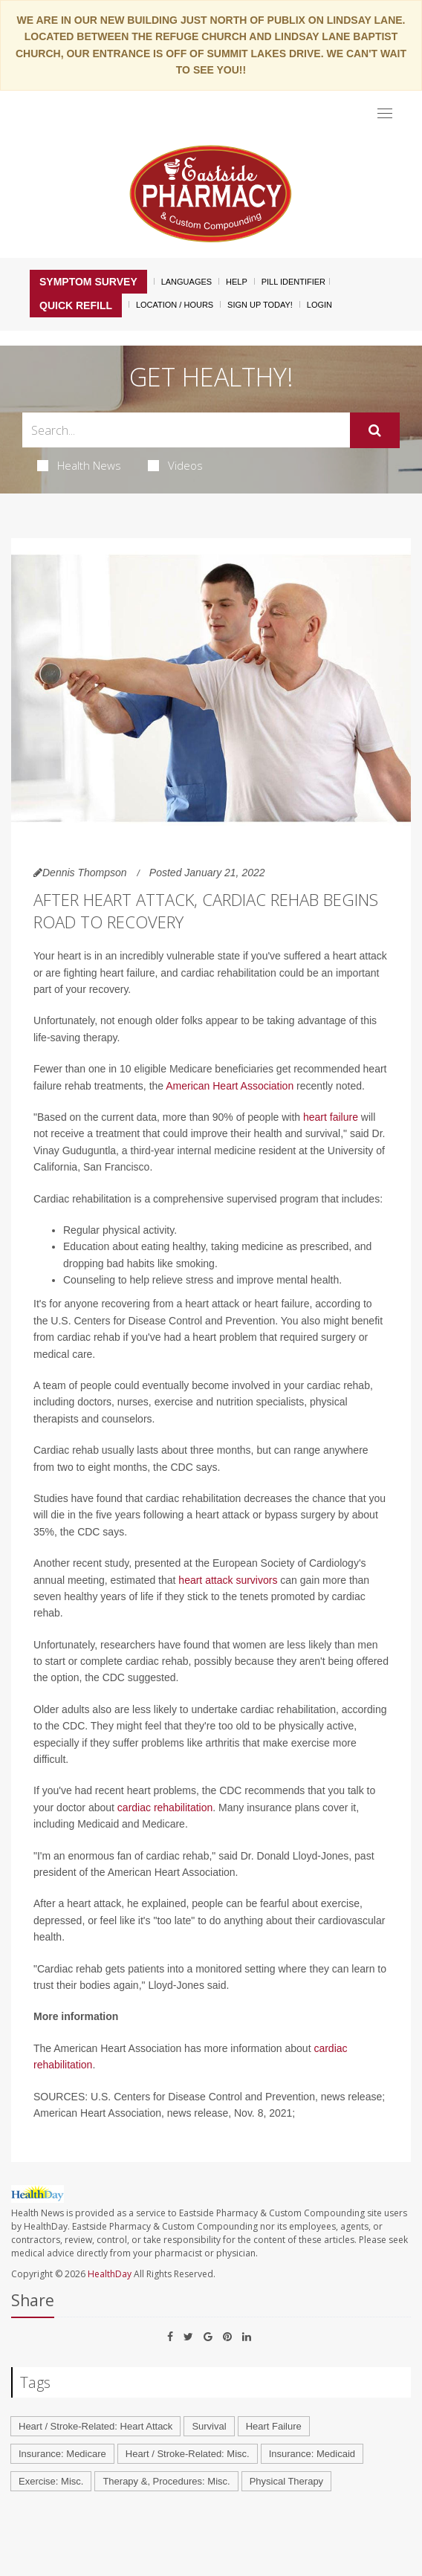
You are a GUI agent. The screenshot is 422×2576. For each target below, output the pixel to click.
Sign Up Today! (260, 304)
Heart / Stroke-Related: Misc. (188, 2453)
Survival (209, 2426)
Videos (175, 465)
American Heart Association (229, 1086)
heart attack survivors (227, 1580)
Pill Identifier (293, 281)
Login (319, 304)
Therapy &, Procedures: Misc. (166, 2481)
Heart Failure (274, 2426)
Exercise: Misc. (51, 2481)
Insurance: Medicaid (312, 2453)
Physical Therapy (286, 2481)
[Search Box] (186, 429)
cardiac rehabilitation (164, 1807)
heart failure (330, 1117)
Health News (79, 465)
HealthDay (110, 2274)
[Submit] (375, 430)
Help (236, 281)
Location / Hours (174, 304)
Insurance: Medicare (62, 2453)
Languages (186, 281)
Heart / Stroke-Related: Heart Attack (95, 2426)
